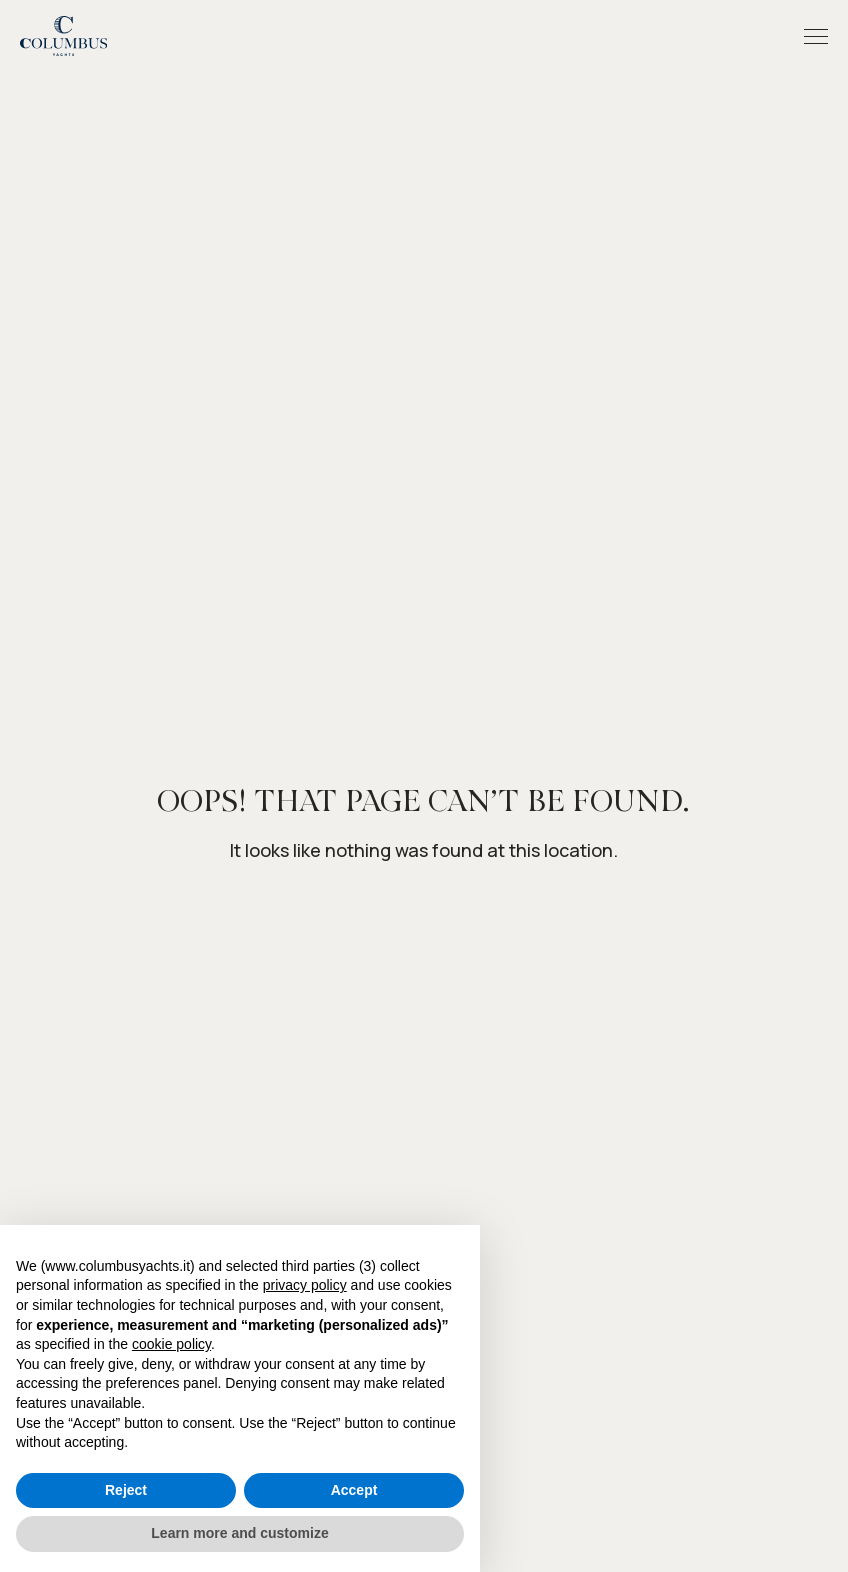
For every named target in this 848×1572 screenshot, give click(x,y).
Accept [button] (354, 1490)
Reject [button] (126, 1490)
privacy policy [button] (305, 1285)
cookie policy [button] (171, 1344)
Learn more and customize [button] (239, 1533)
